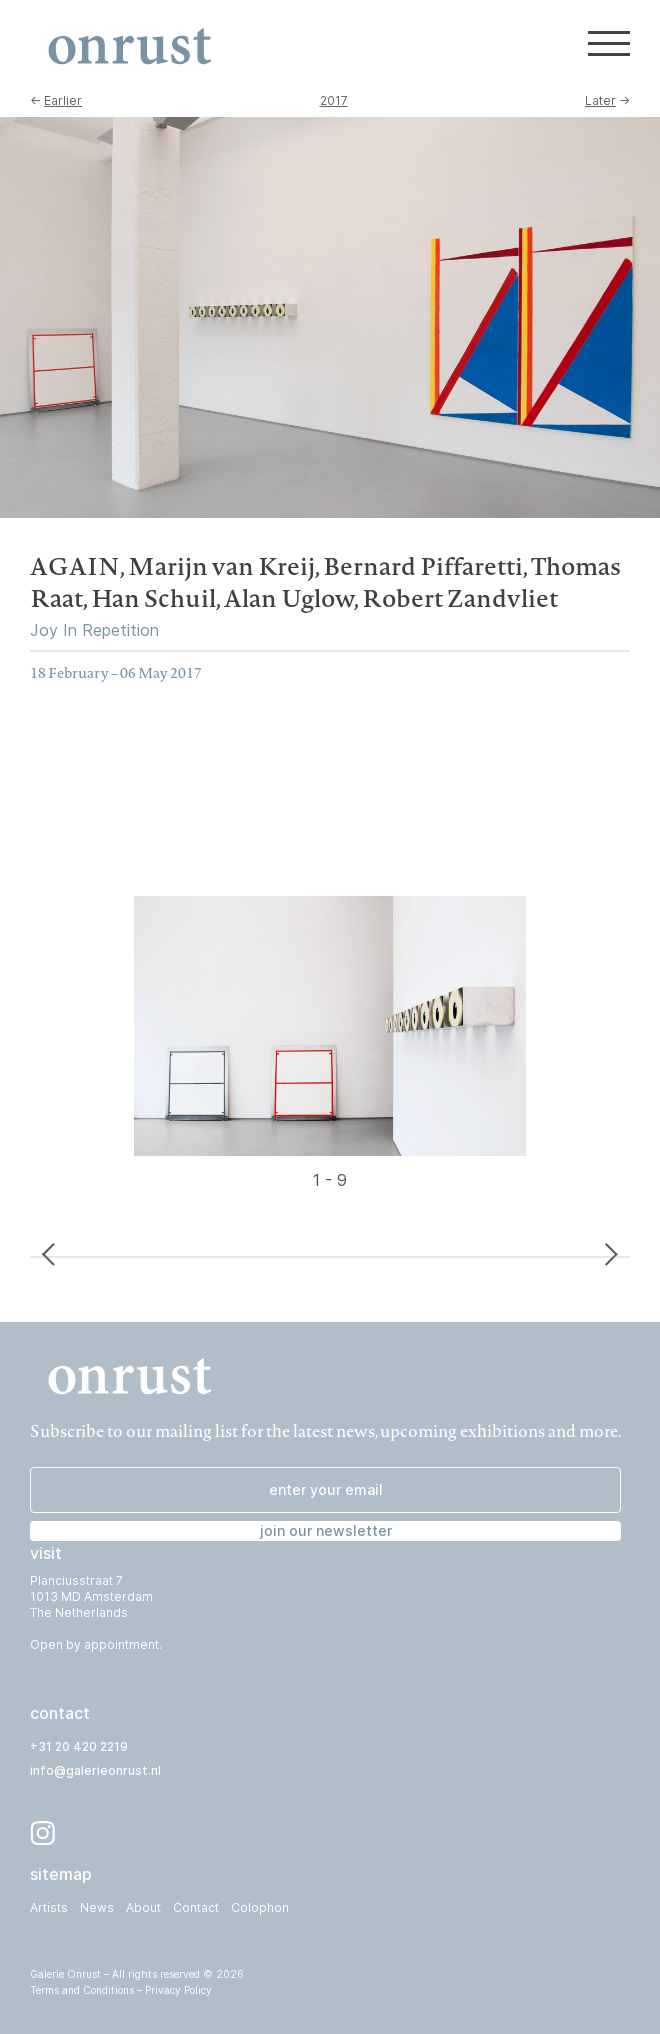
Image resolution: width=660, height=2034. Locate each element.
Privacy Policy (178, 1990)
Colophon (260, 1907)
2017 (334, 100)
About (143, 1907)
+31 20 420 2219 (79, 1746)
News (97, 1907)
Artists (49, 1907)
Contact (196, 1907)
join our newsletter (326, 1530)
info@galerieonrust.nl (95, 1770)
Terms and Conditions (82, 1990)
